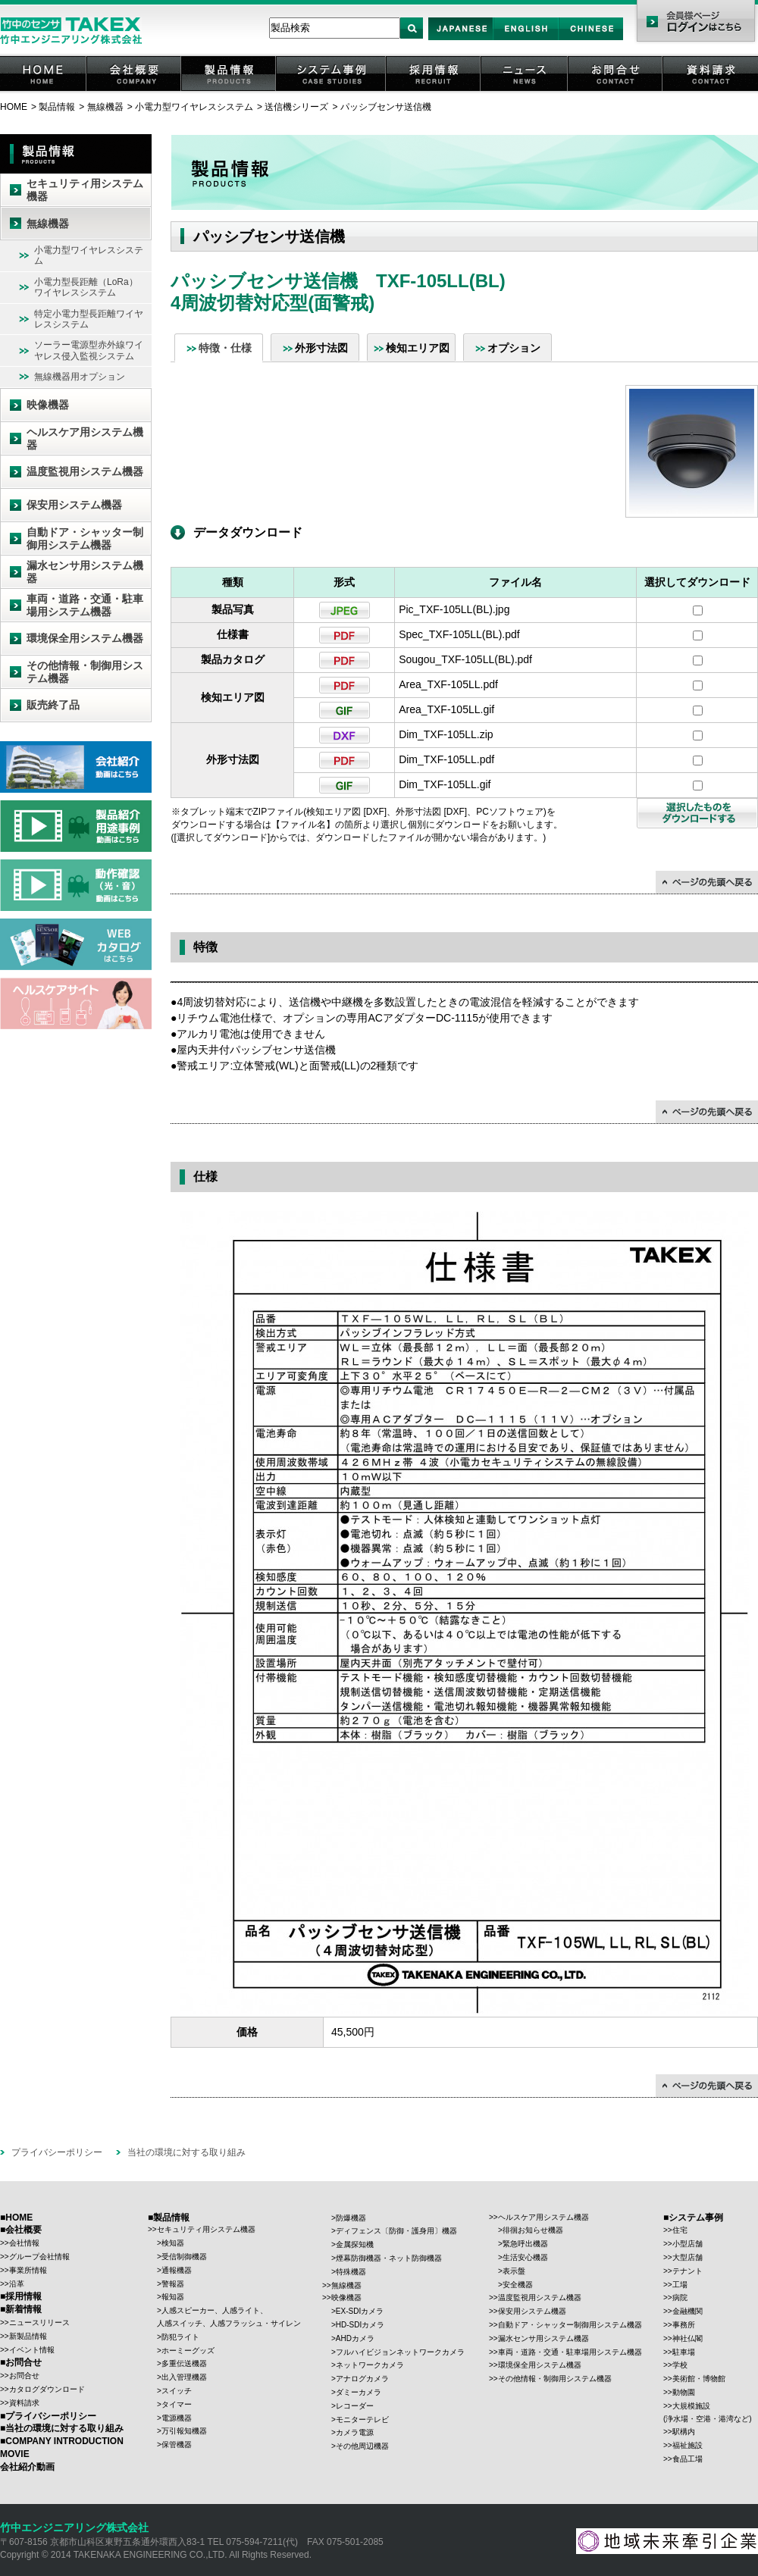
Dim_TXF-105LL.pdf (446, 759)
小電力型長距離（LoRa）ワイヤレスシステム (86, 287)
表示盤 (514, 2271)
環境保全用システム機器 (85, 638)
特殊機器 (351, 2272)
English (525, 39)
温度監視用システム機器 (85, 471)
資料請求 (711, 90)
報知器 (172, 2297)
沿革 (16, 2284)
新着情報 (23, 2309)
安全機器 (518, 2284)
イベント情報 (32, 2350)
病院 (680, 2297)
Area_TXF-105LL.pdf (448, 684)
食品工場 (687, 2459)
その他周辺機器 (362, 2446)
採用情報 (434, 90)
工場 (680, 2284)
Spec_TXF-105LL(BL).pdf (459, 634)
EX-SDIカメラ (360, 2311)
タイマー (176, 2404)
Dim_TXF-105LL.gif (444, 784)
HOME (44, 90)
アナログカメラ (362, 2378)
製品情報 (229, 90)
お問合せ (616, 90)
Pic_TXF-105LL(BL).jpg (454, 609)
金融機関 (687, 2311)
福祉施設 (687, 2445)
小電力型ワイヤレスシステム (194, 107)
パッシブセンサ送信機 (385, 107)
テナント (687, 2271)
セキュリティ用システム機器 (85, 189)
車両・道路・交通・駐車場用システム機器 (85, 605)
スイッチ (176, 2391)
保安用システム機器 (74, 505)
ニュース (525, 90)
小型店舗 (687, 2244)
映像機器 (48, 405)
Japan (461, 39)
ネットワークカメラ (370, 2365)
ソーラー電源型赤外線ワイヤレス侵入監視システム (88, 350)
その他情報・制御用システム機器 (85, 671)
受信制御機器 (184, 2256)
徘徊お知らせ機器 (533, 2230)
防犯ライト (180, 2337)
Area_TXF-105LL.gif (446, 709)
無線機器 (105, 107)
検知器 (172, 2243)
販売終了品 (53, 705)
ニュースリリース (39, 2322)
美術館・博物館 (698, 2378)
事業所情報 (28, 2270)
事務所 (683, 2325)
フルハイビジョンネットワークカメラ (400, 2352)
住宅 (680, 2230)
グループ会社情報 (39, 2256)
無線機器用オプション (79, 376)
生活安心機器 (525, 2257)
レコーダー (355, 2406)
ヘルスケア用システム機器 (85, 438)
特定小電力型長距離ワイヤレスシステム (88, 319)
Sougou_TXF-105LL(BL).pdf (465, 659)
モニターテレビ (362, 2419)
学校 (680, 2365)
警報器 (172, 2284)
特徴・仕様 (225, 348)
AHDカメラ (355, 2338)
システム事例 (332, 90)
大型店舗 (687, 2257)
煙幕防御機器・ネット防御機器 (389, 2258)
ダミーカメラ (358, 2392)
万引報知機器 (184, 2431)
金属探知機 (355, 2244)
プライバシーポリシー (56, 2152)
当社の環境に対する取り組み (186, 2152)
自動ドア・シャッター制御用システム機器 (85, 538)
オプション (513, 348)
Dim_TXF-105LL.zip (446, 734)
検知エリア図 (417, 348)
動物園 (683, 2392)
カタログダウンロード (47, 2389)
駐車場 (683, 2352)
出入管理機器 (184, 2377)
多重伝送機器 (184, 2363)
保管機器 (176, 2444)
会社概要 (135, 90)
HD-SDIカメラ (360, 2325)
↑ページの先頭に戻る (707, 882)
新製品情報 (28, 2336)
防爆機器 (351, 2218)
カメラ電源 (355, 2432)
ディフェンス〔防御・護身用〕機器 (396, 2231)
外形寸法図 (321, 348)
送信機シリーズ (296, 107)
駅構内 (683, 2431)
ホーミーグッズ (188, 2350)
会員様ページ (695, 22)
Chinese (591, 39)
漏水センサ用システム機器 (85, 571)
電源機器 (176, 2418)
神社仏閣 (687, 2338)
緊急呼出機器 (525, 2244)
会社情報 (24, 2243)
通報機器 (176, 2270)
